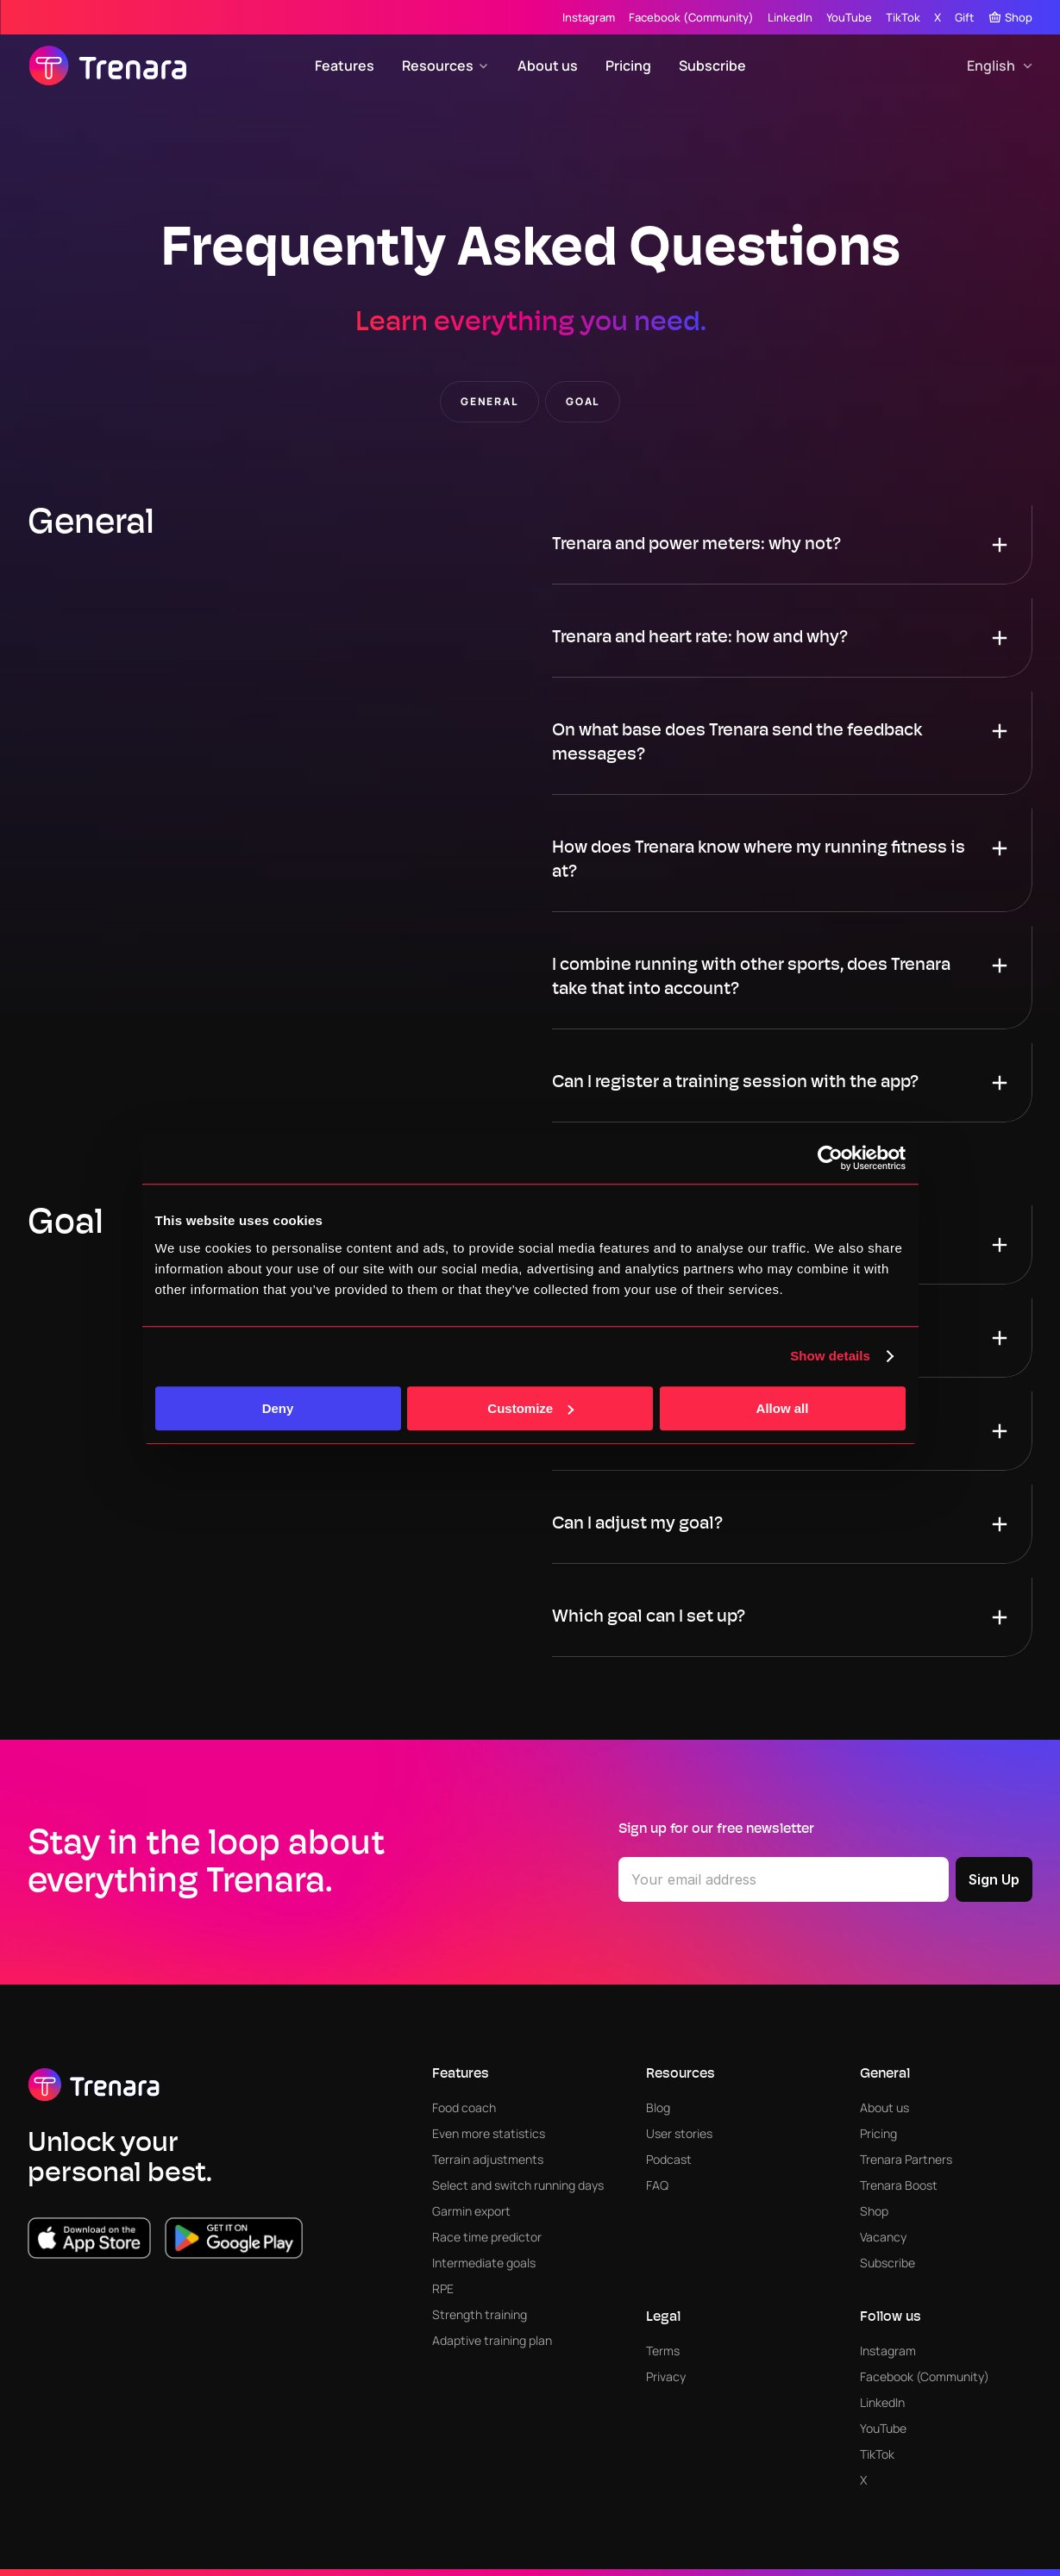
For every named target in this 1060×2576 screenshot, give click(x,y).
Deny (278, 1408)
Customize (530, 1408)
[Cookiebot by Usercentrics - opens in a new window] (830, 1158)
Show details (830, 1355)
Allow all (782, 1408)
